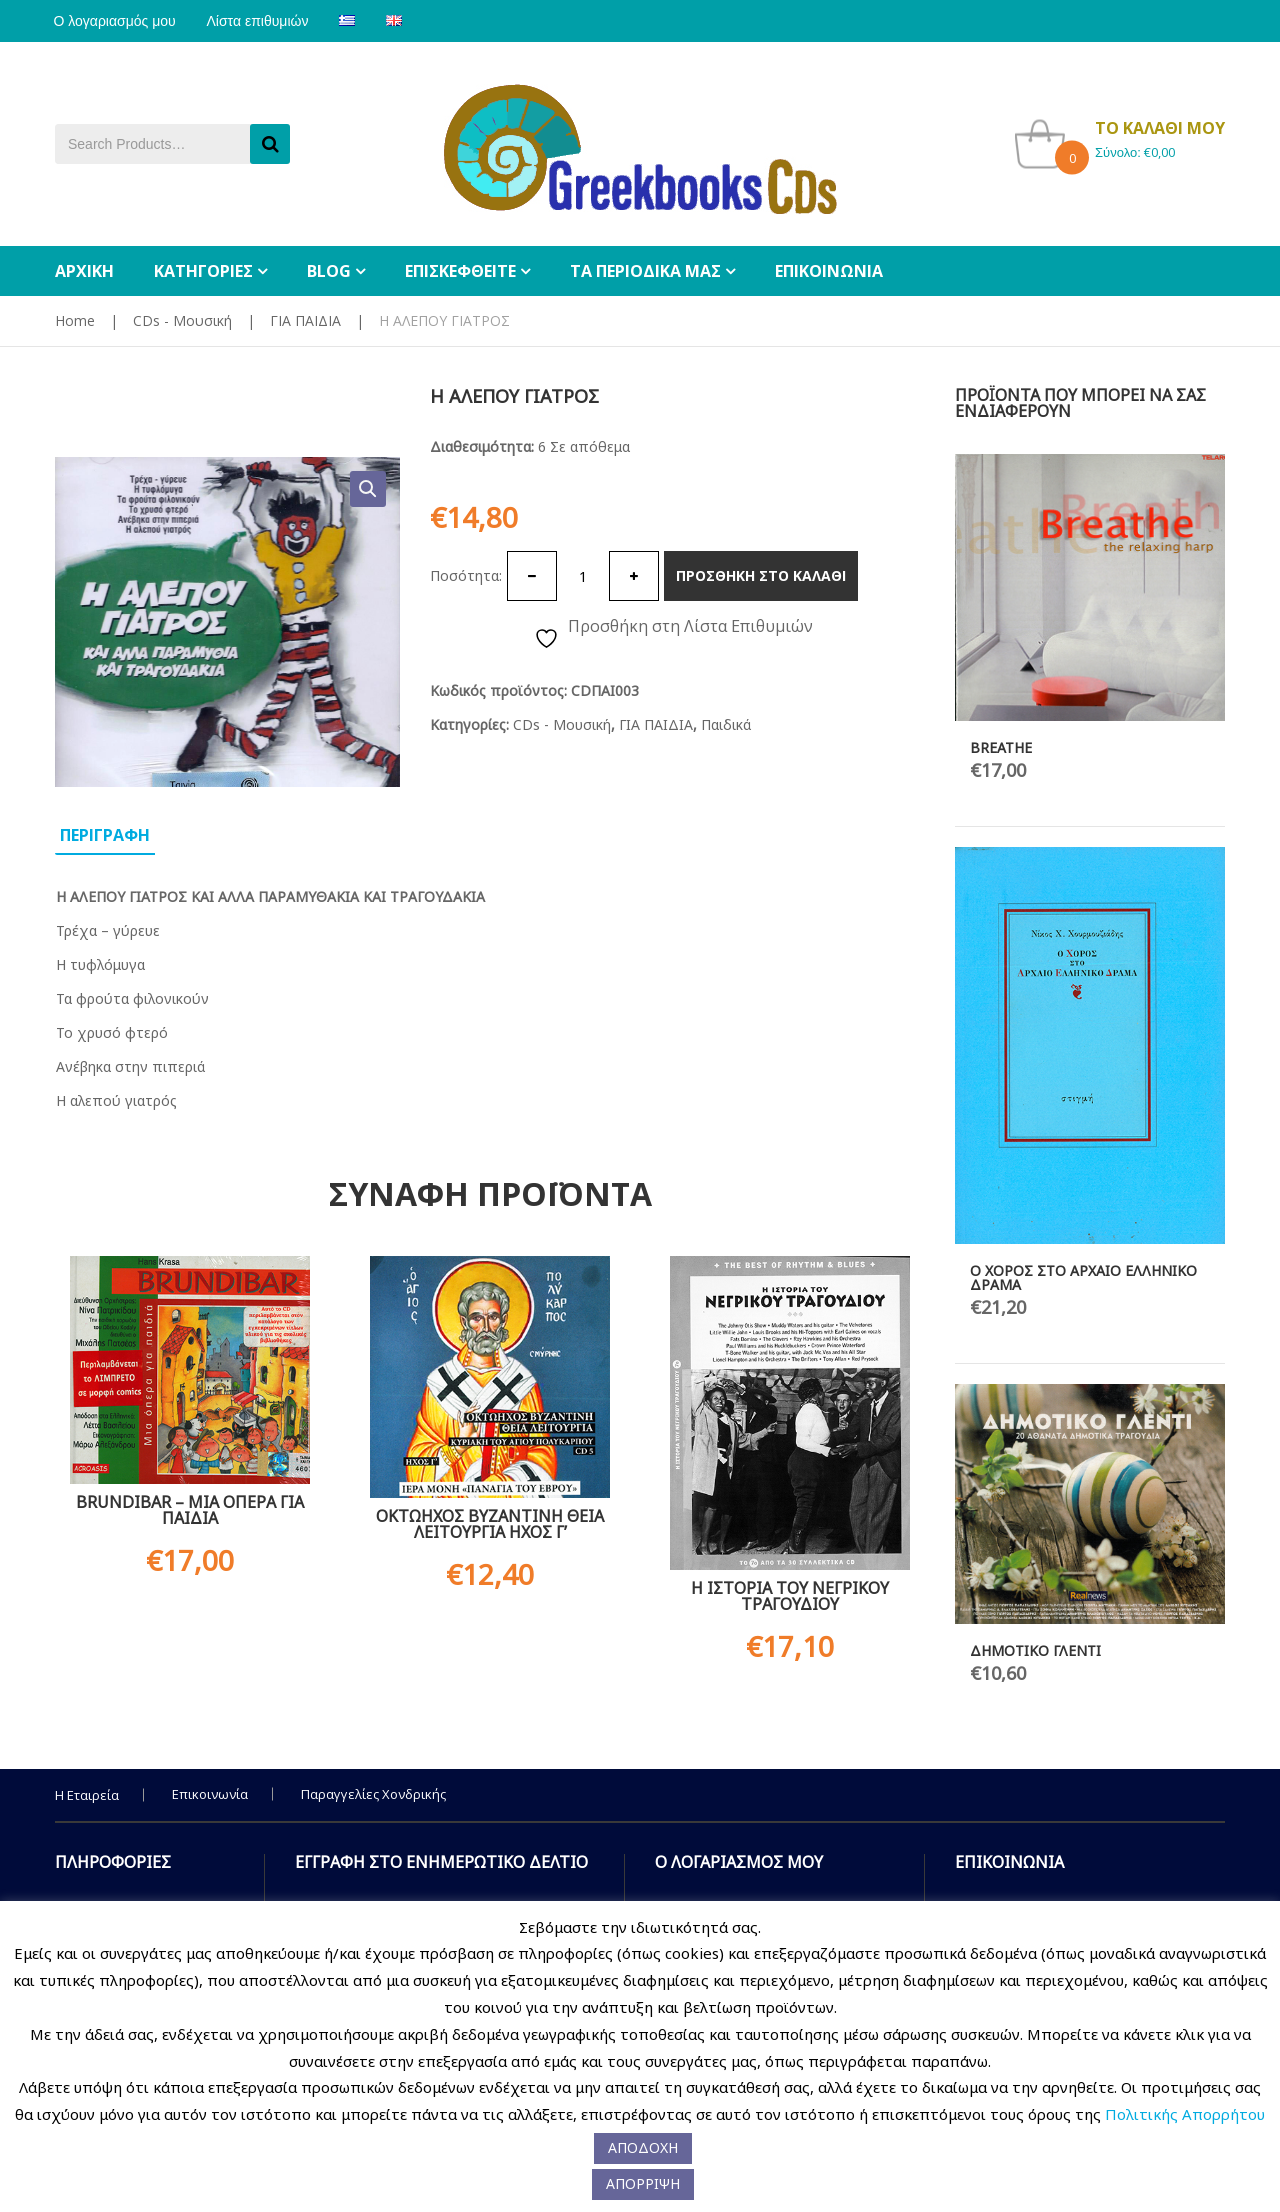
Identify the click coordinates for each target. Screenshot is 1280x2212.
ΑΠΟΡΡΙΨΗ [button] (643, 2183)
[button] (368, 489)
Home (75, 320)
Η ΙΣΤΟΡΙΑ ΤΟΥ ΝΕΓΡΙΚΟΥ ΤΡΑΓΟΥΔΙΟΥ (790, 1596)
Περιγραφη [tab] (105, 835)
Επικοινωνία (210, 1794)
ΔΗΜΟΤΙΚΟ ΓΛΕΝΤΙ (1035, 1650)
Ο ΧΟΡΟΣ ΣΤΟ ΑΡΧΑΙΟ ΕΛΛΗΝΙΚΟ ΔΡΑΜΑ (1083, 1277)
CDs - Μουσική (182, 320)
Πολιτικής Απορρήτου (1185, 2114)
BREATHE (1001, 747)
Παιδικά (726, 724)
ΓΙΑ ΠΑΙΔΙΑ (305, 320)
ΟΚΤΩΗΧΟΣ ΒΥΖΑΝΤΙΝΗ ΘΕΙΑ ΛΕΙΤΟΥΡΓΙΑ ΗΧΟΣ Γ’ (490, 1524)
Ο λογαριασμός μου (116, 21)
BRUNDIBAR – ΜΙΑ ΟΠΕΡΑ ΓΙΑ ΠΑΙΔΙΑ (190, 1510)
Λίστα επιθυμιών (262, 21)
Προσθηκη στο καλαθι (761, 575)
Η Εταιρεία (87, 1795)
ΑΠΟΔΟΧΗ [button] (643, 2147)
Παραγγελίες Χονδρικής (373, 1794)
